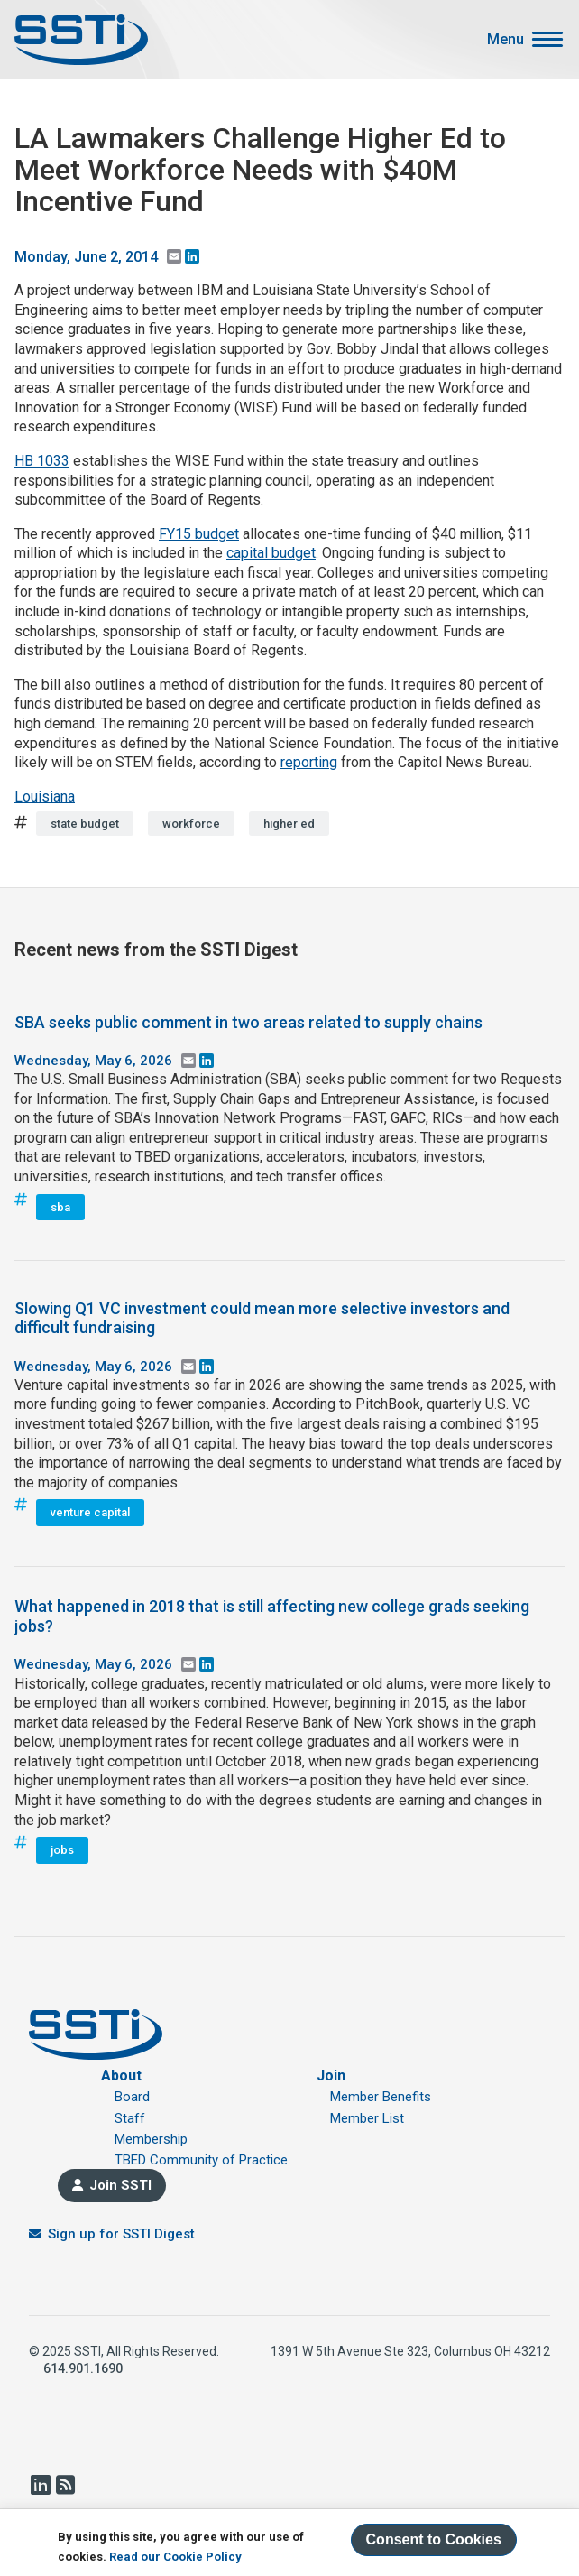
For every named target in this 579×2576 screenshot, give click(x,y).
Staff (130, 2118)
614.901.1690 (83, 2368)
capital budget (271, 552)
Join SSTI (120, 2185)
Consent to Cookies (433, 2539)
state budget (85, 823)
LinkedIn (40, 2485)
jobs (62, 1850)
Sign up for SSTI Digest (121, 2234)
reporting (308, 762)
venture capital (90, 1512)
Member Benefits (380, 2097)
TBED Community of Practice (201, 2160)
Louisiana (44, 796)
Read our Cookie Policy (175, 2556)
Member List (367, 2118)
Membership (151, 2139)
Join (331, 2075)
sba (60, 1207)
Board (132, 2097)
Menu (505, 40)
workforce (191, 823)
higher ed (289, 823)
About (121, 2075)
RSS (65, 2485)
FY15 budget (199, 533)
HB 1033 (41, 460)
